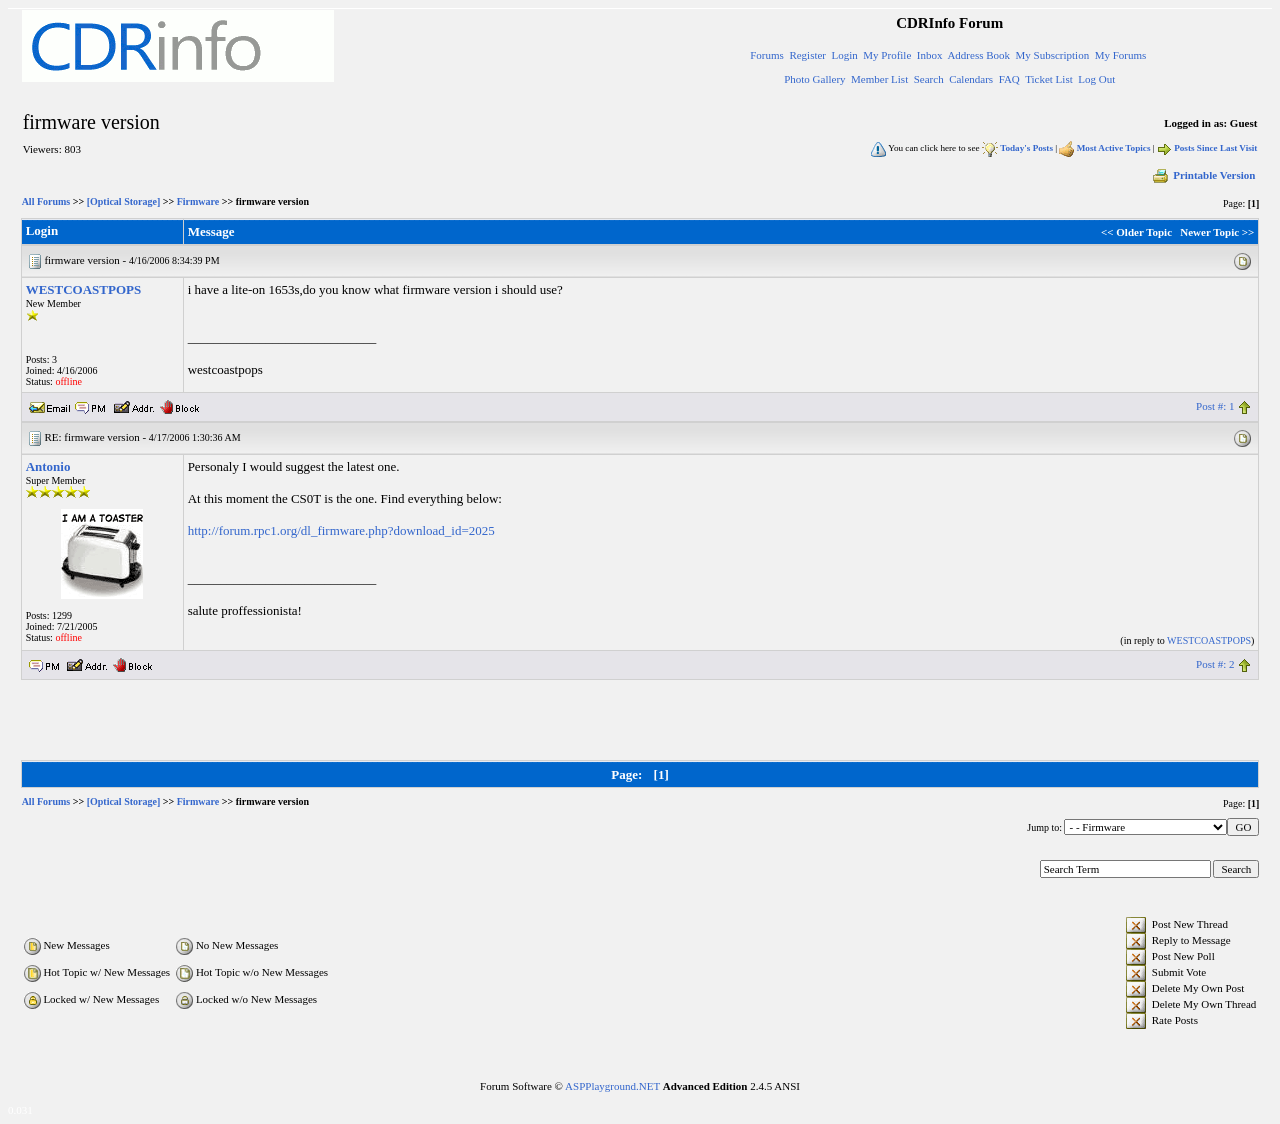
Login (845, 55)
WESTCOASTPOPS (84, 289)
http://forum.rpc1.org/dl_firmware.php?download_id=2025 (341, 530)
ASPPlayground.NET (612, 1086)
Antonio (48, 466)
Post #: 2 (1215, 664)
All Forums (46, 201)
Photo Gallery (814, 79)
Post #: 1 (1215, 406)
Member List (879, 79)
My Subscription (1053, 55)
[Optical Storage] (124, 201)
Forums (767, 55)
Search (929, 79)
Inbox (930, 55)
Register (807, 55)
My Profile (887, 55)
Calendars (971, 79)
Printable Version (1203, 175)
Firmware (198, 201)
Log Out (1096, 79)
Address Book (978, 55)
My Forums (1121, 55)
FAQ (1009, 79)
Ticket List (1049, 79)
